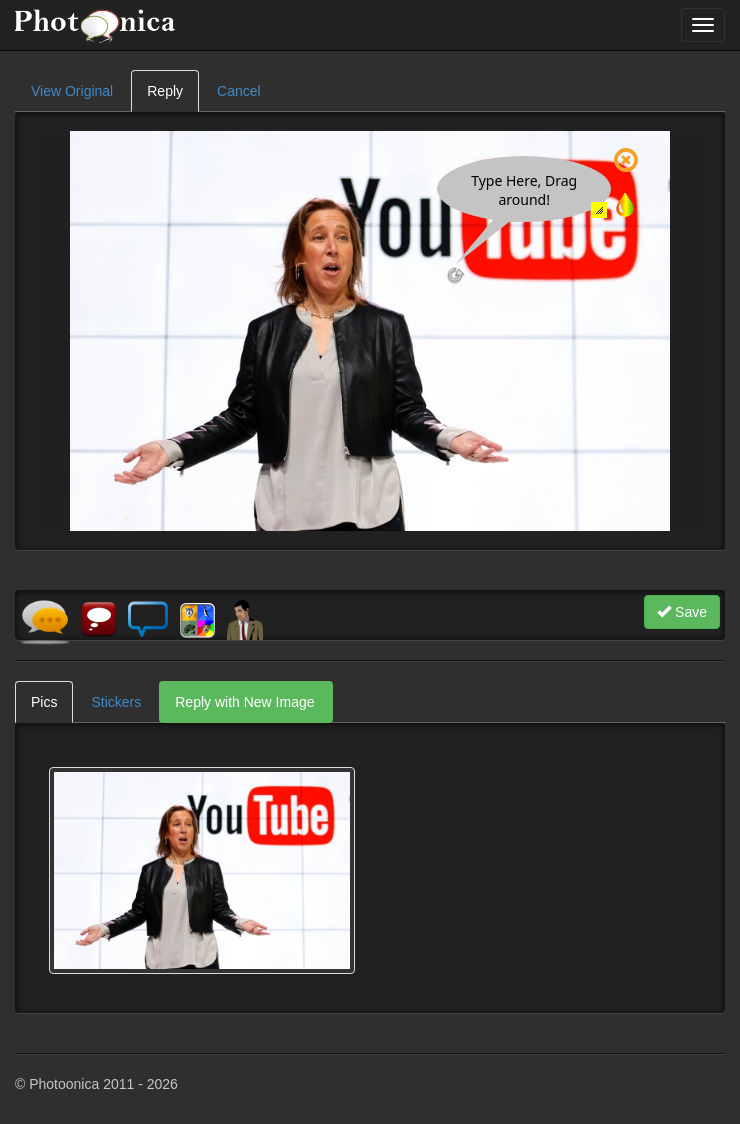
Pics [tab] (44, 702)
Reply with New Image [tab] (244, 702)
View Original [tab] (72, 91)
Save (682, 612)
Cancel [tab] (239, 91)
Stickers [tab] (116, 702)
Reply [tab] (165, 91)
